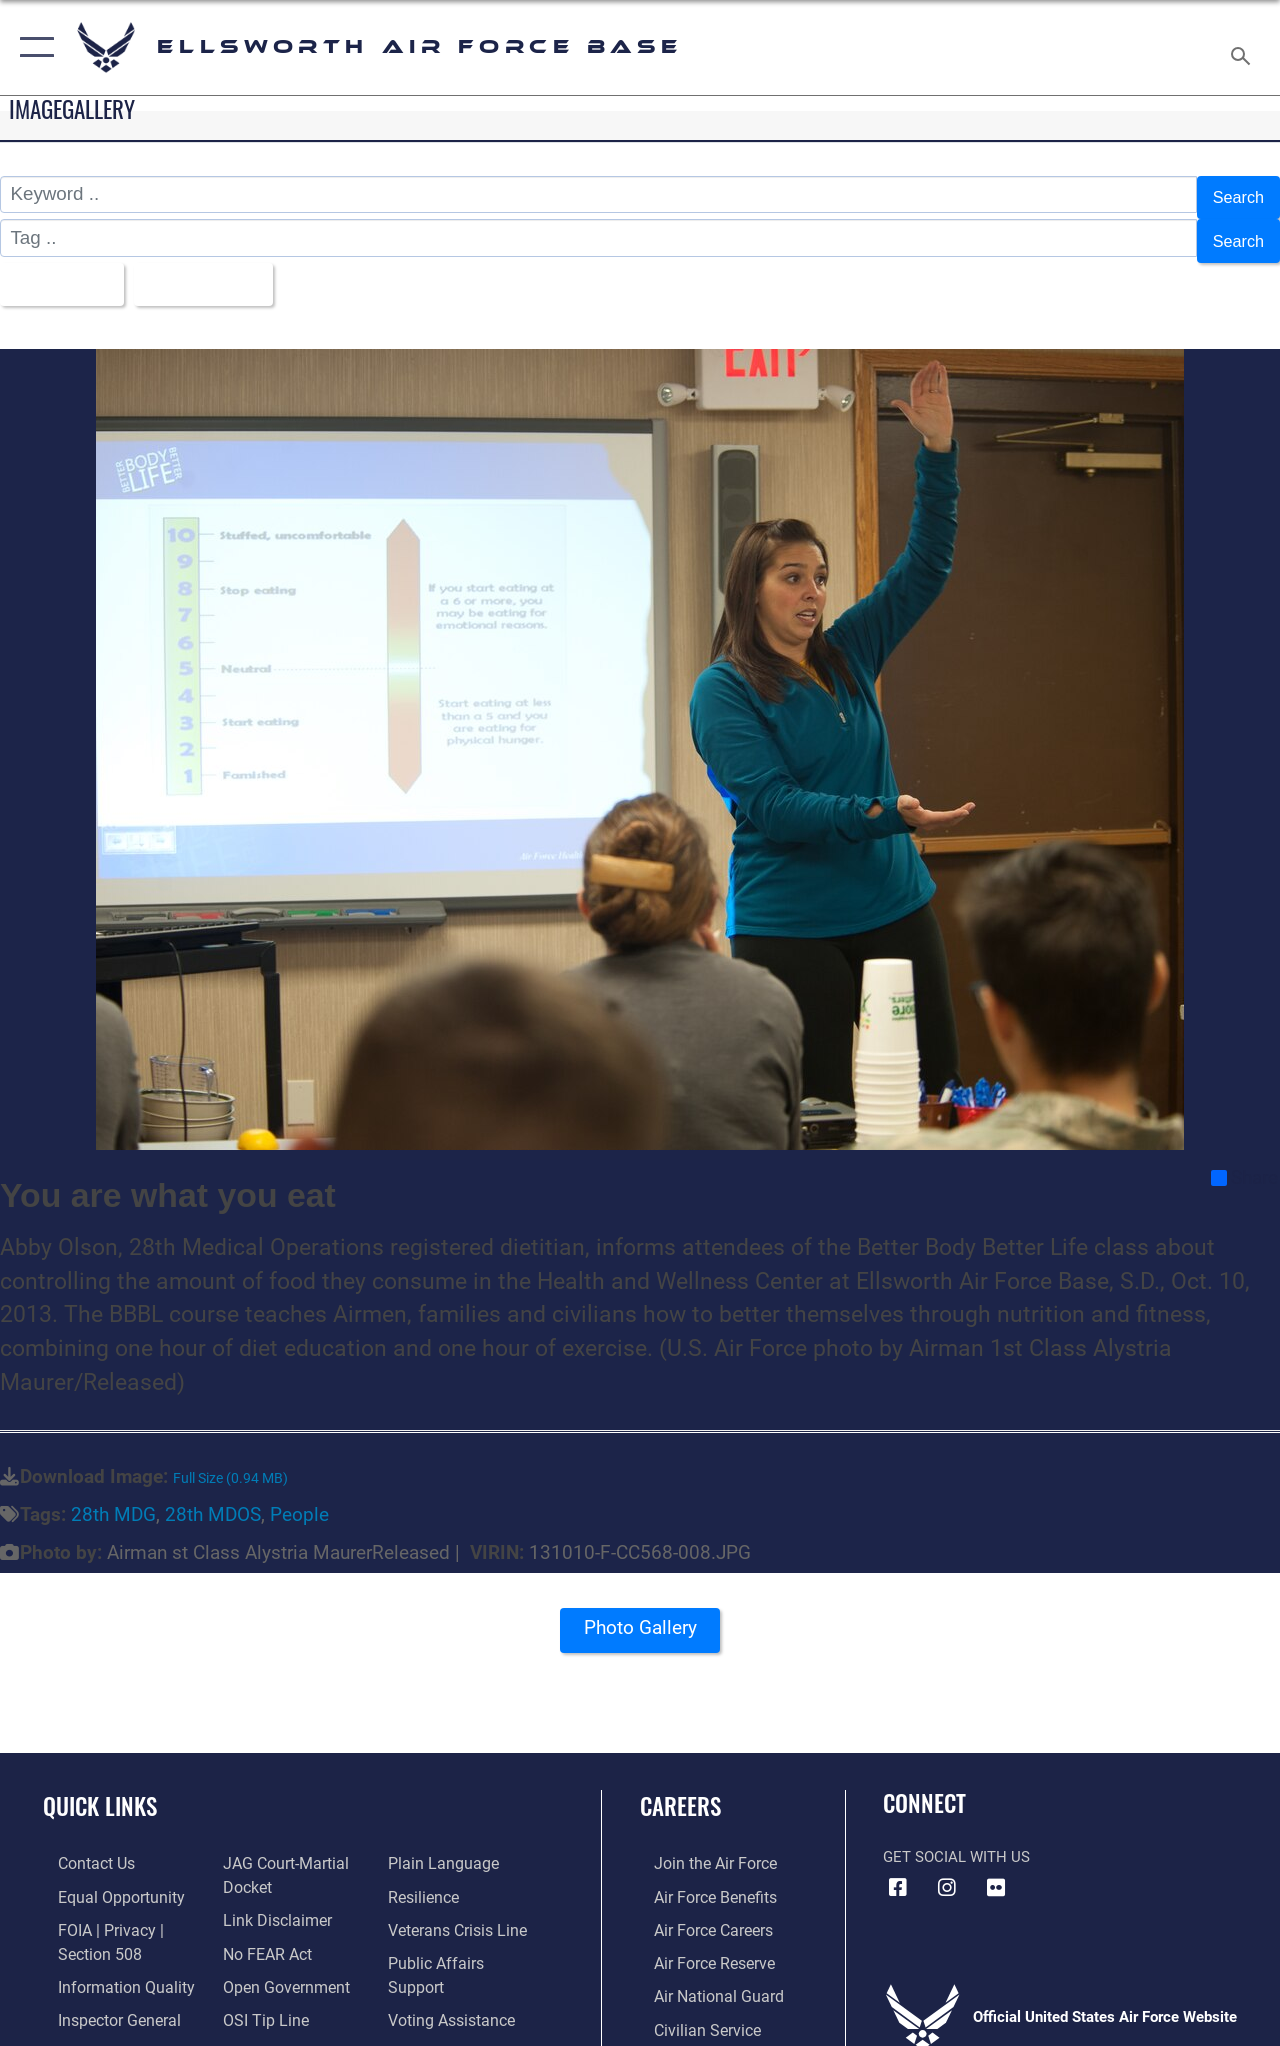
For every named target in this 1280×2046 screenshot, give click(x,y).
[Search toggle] (1244, 47)
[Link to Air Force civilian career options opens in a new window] (691, 2005)
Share (1244, 1160)
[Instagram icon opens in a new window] (947, 1870)
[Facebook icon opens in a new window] (898, 1870)
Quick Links (100, 1789)
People (299, 1497)
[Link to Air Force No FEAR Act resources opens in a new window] (261, 1932)
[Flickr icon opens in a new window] (996, 1870)
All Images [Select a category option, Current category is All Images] (62, 269)
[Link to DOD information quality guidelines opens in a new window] (107, 1964)
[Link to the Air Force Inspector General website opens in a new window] (102, 1996)
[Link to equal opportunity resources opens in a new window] (102, 1878)
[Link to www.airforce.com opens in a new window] (699, 1846)
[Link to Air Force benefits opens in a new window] (699, 1878)
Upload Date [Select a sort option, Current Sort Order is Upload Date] (221, 269)
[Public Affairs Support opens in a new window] (466, 1941)
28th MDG (113, 1497)
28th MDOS (213, 1497)
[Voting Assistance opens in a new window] (454, 1973)
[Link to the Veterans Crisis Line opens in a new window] (460, 1909)
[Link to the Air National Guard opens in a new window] (701, 1973)
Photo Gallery (640, 1616)
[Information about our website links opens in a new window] (270, 1900)
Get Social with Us (956, 1839)
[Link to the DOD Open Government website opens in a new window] (277, 1964)
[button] (32, 47)
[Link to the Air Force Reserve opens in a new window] (699, 1941)
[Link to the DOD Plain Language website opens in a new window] (443, 1846)
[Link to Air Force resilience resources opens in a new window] (427, 1878)
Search (1234, 194)
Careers (680, 1789)
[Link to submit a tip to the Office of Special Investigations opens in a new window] (258, 1996)
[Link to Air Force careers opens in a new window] (698, 1909)
